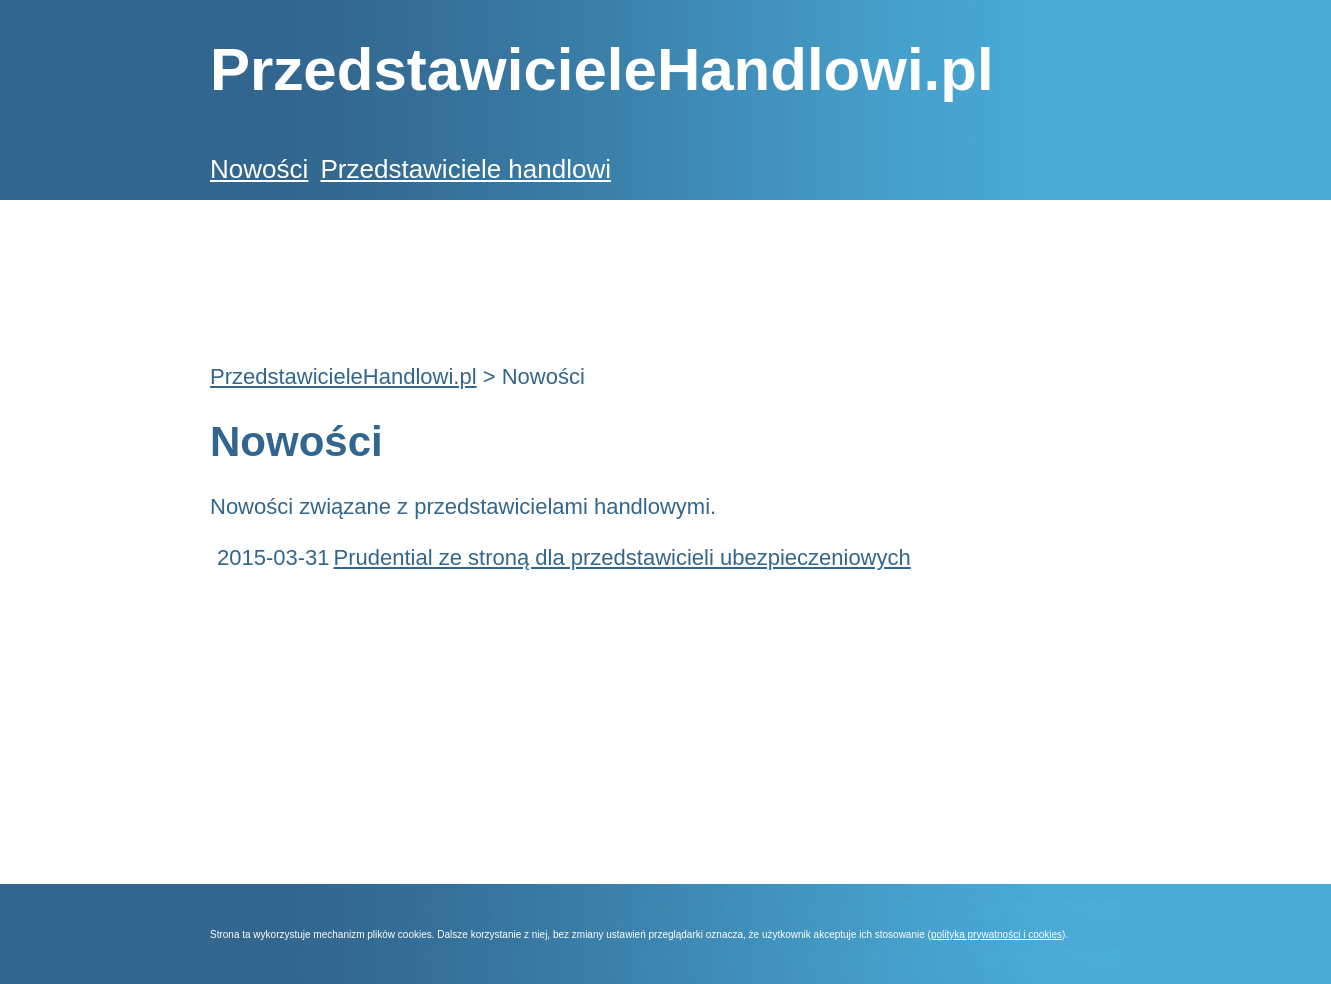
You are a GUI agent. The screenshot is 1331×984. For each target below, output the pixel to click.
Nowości (259, 169)
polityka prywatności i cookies (996, 934)
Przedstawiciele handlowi (465, 169)
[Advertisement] (574, 271)
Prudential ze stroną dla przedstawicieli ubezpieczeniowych (622, 557)
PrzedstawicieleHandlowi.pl (343, 376)
